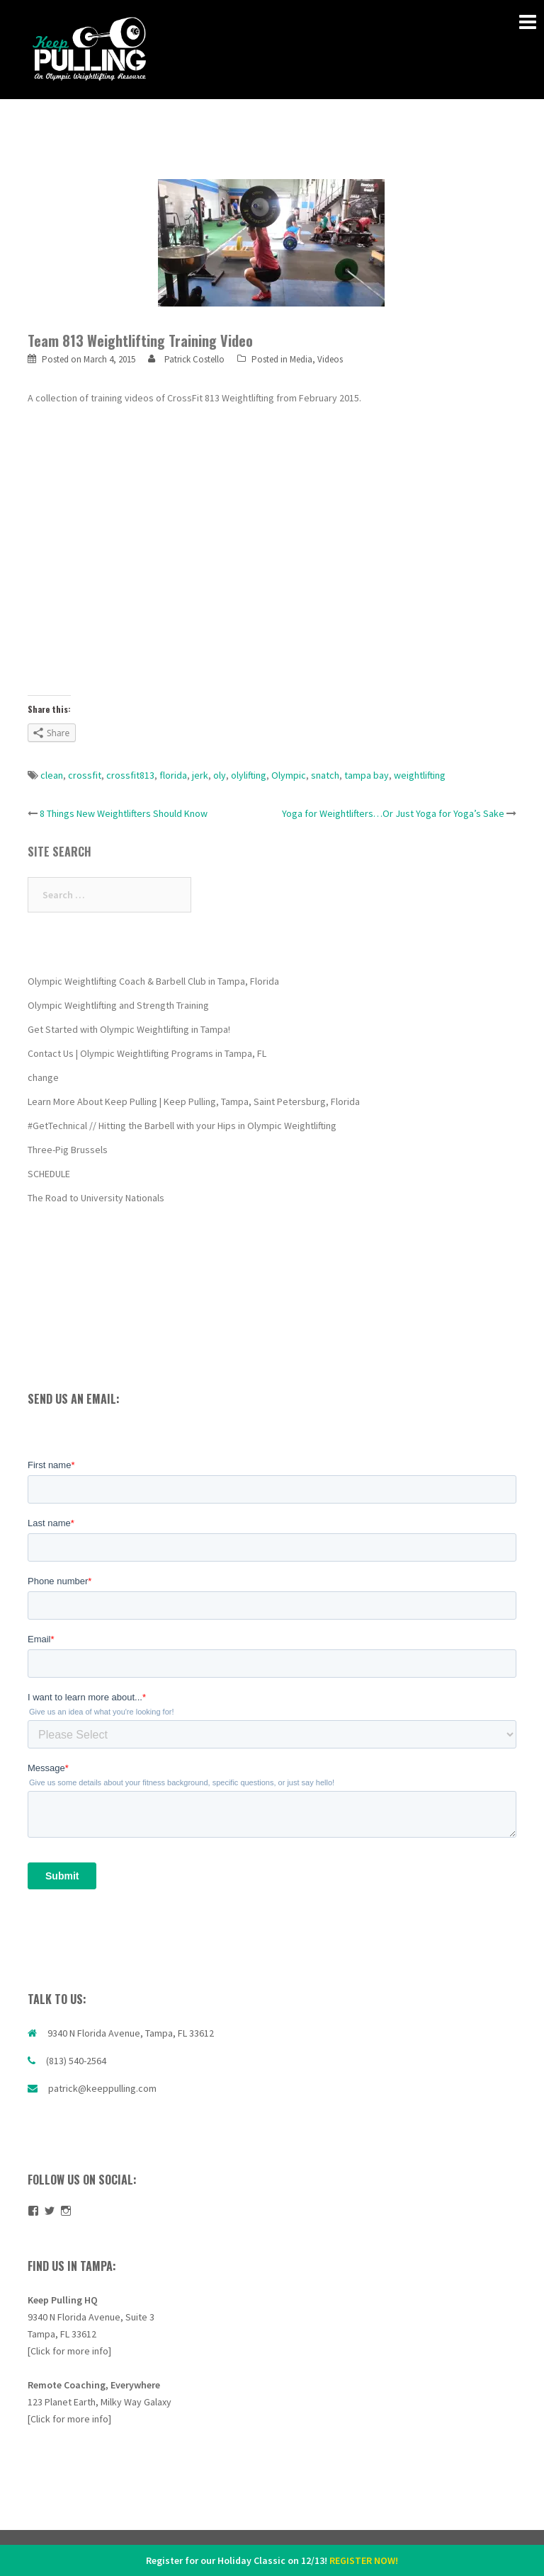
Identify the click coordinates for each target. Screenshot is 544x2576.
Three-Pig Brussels (68, 1149)
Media (301, 359)
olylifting (248, 775)
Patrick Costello (194, 359)
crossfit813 (130, 775)
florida (173, 775)
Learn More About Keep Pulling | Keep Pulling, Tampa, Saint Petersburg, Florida (194, 1101)
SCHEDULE (49, 1173)
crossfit (84, 775)
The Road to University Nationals (96, 1197)
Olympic (288, 775)
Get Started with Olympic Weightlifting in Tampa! (129, 1029)
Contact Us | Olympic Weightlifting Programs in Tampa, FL (147, 1053)
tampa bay (366, 775)
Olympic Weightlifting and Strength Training (118, 1005)
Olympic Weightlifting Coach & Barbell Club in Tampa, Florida (153, 981)
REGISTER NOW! (363, 2560)
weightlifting (420, 775)
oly (219, 775)
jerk (200, 775)
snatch (325, 775)
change (43, 1077)
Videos (330, 359)
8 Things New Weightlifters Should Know (124, 813)
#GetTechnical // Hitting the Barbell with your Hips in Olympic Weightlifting (182, 1125)
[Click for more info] (69, 2351)
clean (51, 775)
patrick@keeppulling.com (102, 2088)
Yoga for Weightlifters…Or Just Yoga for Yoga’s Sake (393, 813)
